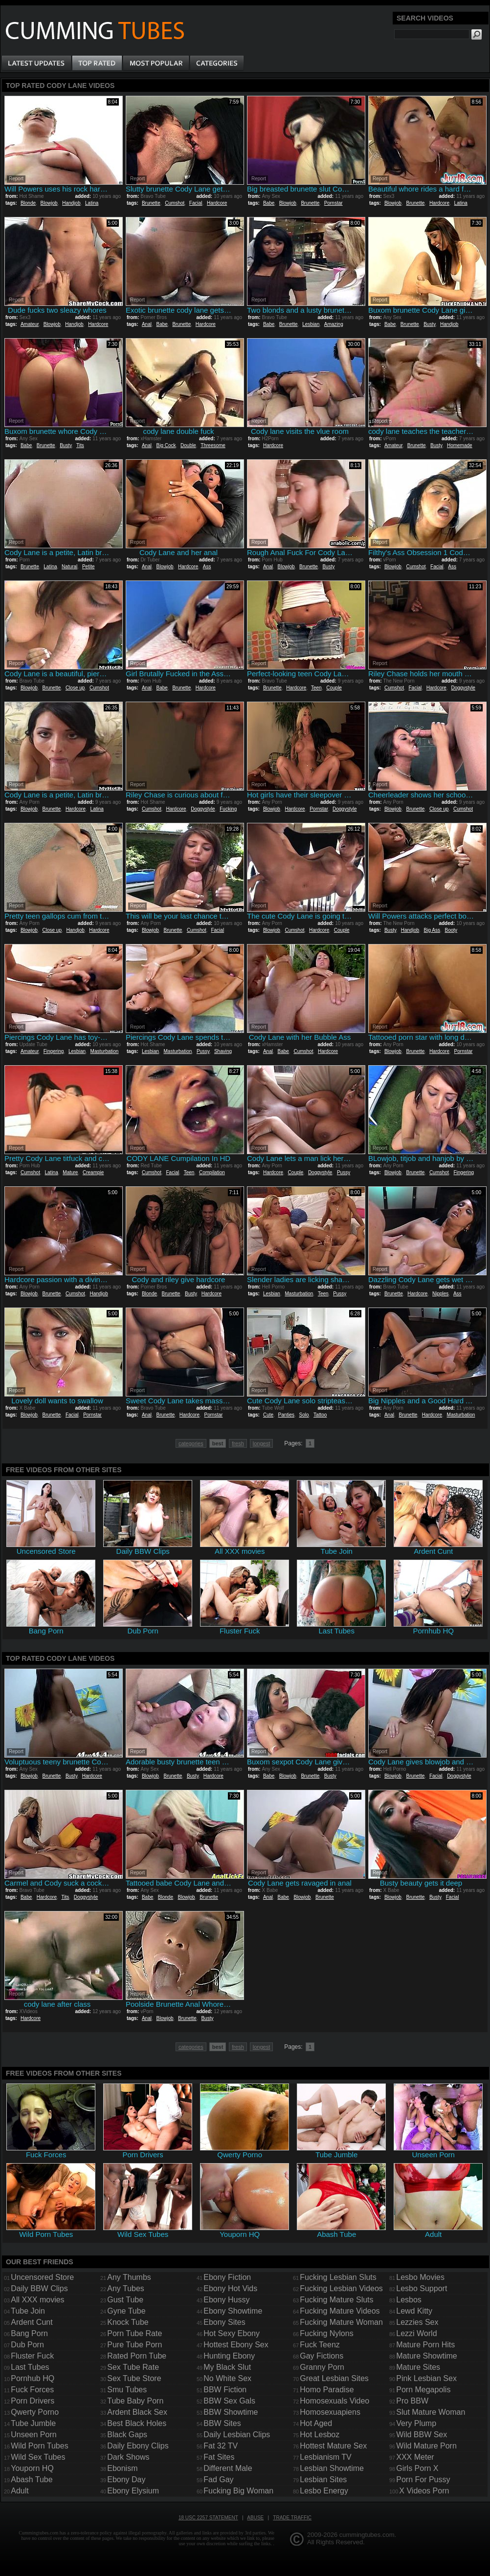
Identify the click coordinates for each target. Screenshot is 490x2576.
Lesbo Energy (324, 2491)
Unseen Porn (33, 2434)
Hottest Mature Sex (333, 2446)
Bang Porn (29, 2333)
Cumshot (174, 203)
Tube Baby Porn (135, 2401)
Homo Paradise (327, 2389)
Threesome (212, 445)
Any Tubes (125, 2288)
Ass (207, 566)
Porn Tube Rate (134, 2333)
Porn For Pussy (423, 2479)
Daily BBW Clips (39, 2288)
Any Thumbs (129, 2277)
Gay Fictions (321, 2356)
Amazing (333, 324)
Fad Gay (218, 2479)
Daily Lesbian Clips (236, 2434)
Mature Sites (418, 2367)
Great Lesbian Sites (334, 2378)
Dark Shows (128, 2457)
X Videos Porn (424, 2491)
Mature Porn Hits (425, 2344)
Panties (286, 1414)
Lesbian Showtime (332, 2468)
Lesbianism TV (326, 2457)
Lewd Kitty (414, 2311)
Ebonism (122, 2468)
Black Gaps (127, 2434)
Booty (451, 930)
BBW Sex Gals (229, 2401)
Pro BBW (412, 2401)
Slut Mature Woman (430, 2412)
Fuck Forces (32, 2389)
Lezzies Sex (417, 2322)
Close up (75, 687)
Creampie (93, 1172)
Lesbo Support (421, 2288)
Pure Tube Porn (134, 2344)
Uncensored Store (42, 2277)
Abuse (255, 2517)
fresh (238, 1443)
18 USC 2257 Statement (208, 2517)
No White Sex (227, 2378)
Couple (334, 687)
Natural (69, 566)
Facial (195, 203)
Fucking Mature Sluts (336, 2300)
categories (190, 1443)
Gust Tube (125, 2300)
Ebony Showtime (232, 2311)
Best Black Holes (136, 2423)
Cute (268, 1414)
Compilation (212, 1172)
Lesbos (409, 2300)
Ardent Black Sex (137, 2412)
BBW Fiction (224, 2389)
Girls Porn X (417, 2468)
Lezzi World (416, 2333)
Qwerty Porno (35, 2412)
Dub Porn (27, 2344)
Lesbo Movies (420, 2277)
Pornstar (333, 203)
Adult (19, 2491)
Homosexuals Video (334, 2401)
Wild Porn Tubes (39, 2446)
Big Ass (432, 930)
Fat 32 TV (220, 2446)
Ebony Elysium (133, 2491)
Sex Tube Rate (133, 2367)
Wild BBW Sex (421, 2434)
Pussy (203, 1051)
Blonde (28, 203)
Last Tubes (30, 2367)
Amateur (30, 324)
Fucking (228, 809)
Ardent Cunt (31, 2322)
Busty (429, 324)
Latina (91, 203)
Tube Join (28, 2311)
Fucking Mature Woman (341, 2322)
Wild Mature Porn (426, 2446)
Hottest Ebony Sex (235, 2344)
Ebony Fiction (227, 2277)
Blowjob (49, 203)
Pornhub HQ (32, 2378)
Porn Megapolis (423, 2389)
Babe (268, 203)
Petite (88, 566)
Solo (304, 1414)
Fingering (54, 1051)
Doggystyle (463, 687)
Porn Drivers (32, 2401)
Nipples (440, 1293)
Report (16, 178)
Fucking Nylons (326, 2333)
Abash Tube (31, 2479)
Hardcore (217, 203)
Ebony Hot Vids (230, 2288)
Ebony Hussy (226, 2300)
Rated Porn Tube (136, 2356)
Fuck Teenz (320, 2344)
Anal (147, 324)
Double (188, 445)
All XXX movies (37, 2300)
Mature (70, 1172)
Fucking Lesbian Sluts (338, 2277)
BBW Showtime (230, 2412)
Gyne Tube (126, 2311)
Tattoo (320, 1414)
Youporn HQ (32, 2468)
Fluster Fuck (32, 2356)
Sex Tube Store (134, 2378)
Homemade (459, 445)
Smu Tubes (127, 2389)
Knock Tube (128, 2322)
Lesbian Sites (323, 2479)
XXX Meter (415, 2457)
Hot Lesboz (319, 2434)
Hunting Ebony (229, 2356)
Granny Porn (322, 2367)
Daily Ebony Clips (137, 2446)
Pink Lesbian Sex (426, 2378)
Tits (80, 445)
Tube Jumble (33, 2423)
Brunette (151, 203)
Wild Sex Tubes (38, 2457)
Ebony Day (126, 2479)
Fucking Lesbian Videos (341, 2288)
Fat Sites (218, 2457)
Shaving (223, 1051)
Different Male (227, 2468)
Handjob (71, 203)
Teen (316, 687)
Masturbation (104, 1051)
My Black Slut (227, 2367)
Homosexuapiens (330, 2412)
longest (261, 1443)
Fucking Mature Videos (339, 2311)
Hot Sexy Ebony (231, 2333)
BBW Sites (222, 2423)
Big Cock (166, 445)
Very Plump (416, 2423)
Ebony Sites (224, 2322)
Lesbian (310, 324)
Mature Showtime (426, 2356)
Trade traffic (292, 2517)
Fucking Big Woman (238, 2491)
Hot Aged (316, 2423)
